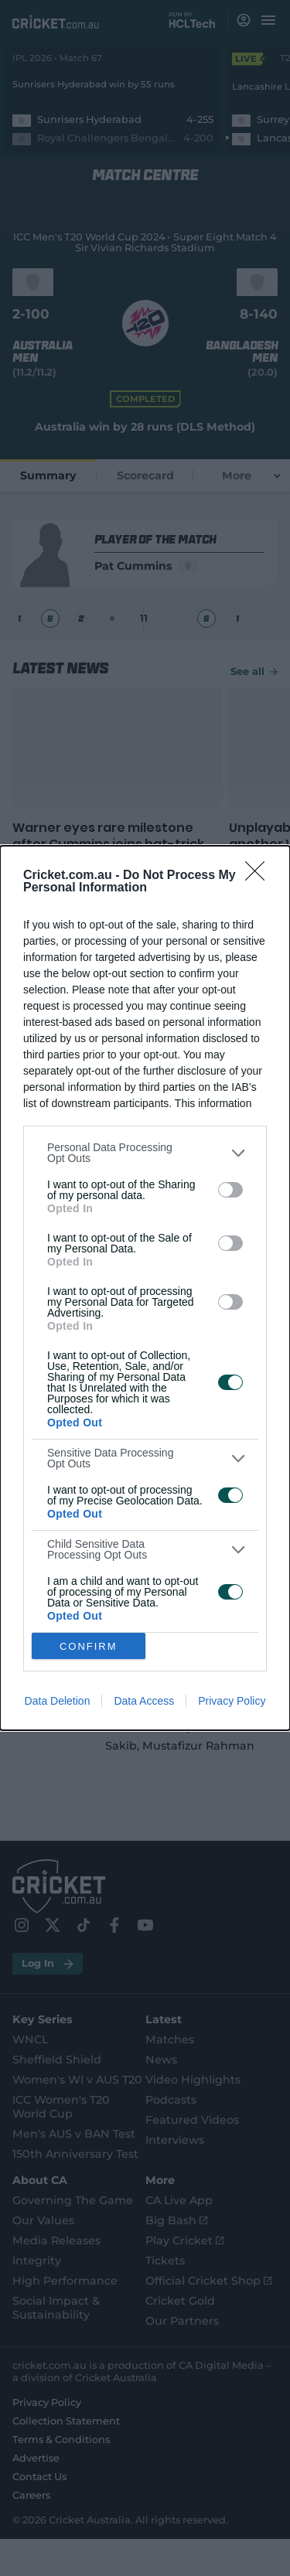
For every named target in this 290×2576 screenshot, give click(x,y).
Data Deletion (57, 1701)
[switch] (230, 1190)
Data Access (144, 1701)
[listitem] (145, 1153)
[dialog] (145, 1288)
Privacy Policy (231, 1701)
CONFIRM (89, 1646)
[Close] (260, 876)
